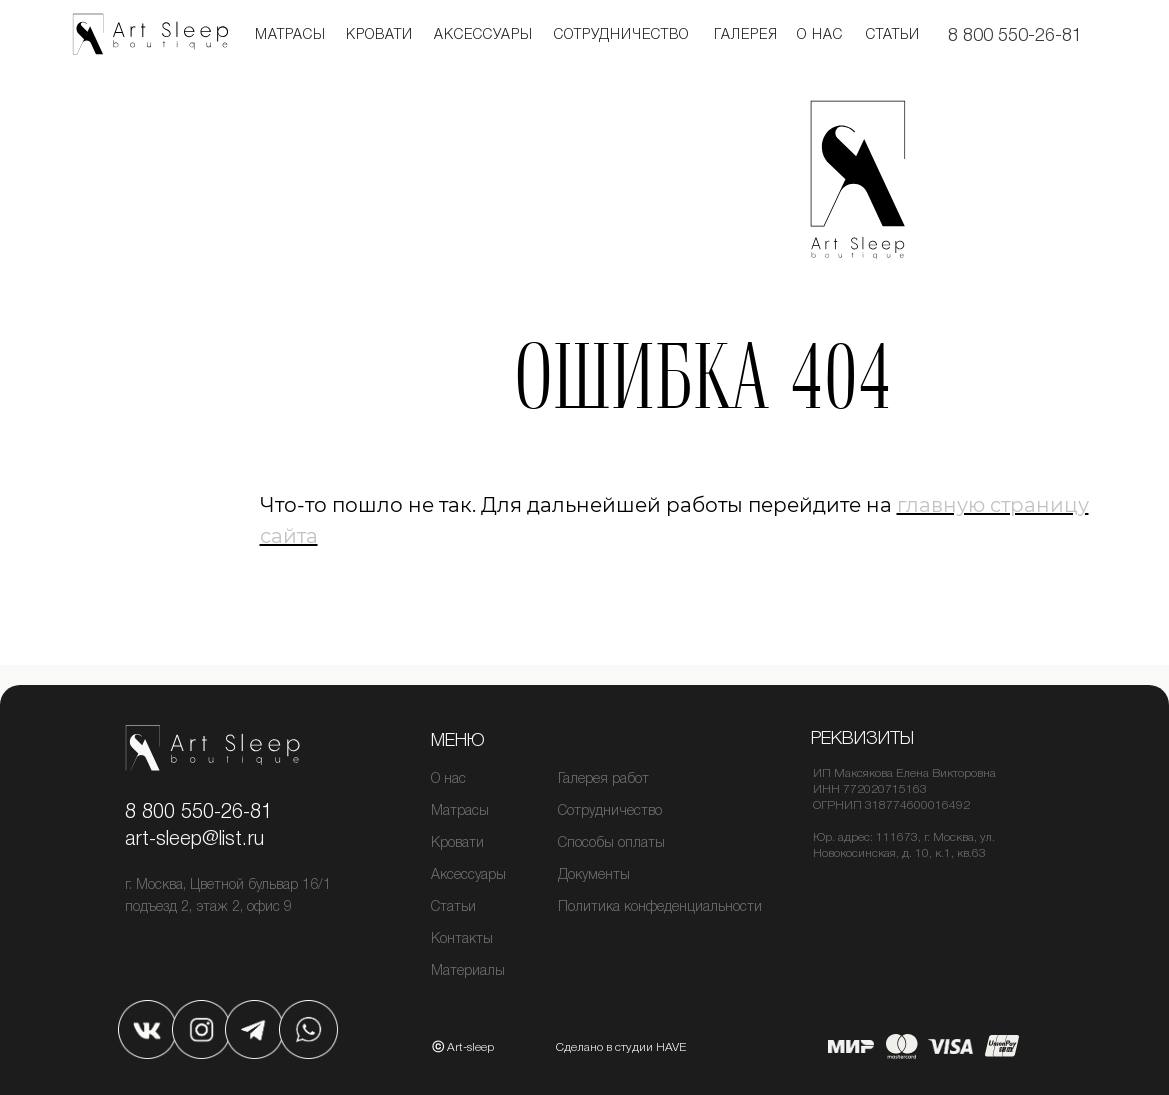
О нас (820, 35)
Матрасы (290, 35)
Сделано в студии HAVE (621, 1047)
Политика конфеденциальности (660, 907)
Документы (594, 875)
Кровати (457, 843)
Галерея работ (603, 779)
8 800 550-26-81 (1015, 36)
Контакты (462, 939)
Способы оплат (606, 843)
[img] (147, 1029)
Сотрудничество (621, 35)
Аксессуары (483, 35)
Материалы (468, 971)
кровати (379, 35)
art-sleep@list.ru (194, 840)
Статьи (893, 35)
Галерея (746, 35)
